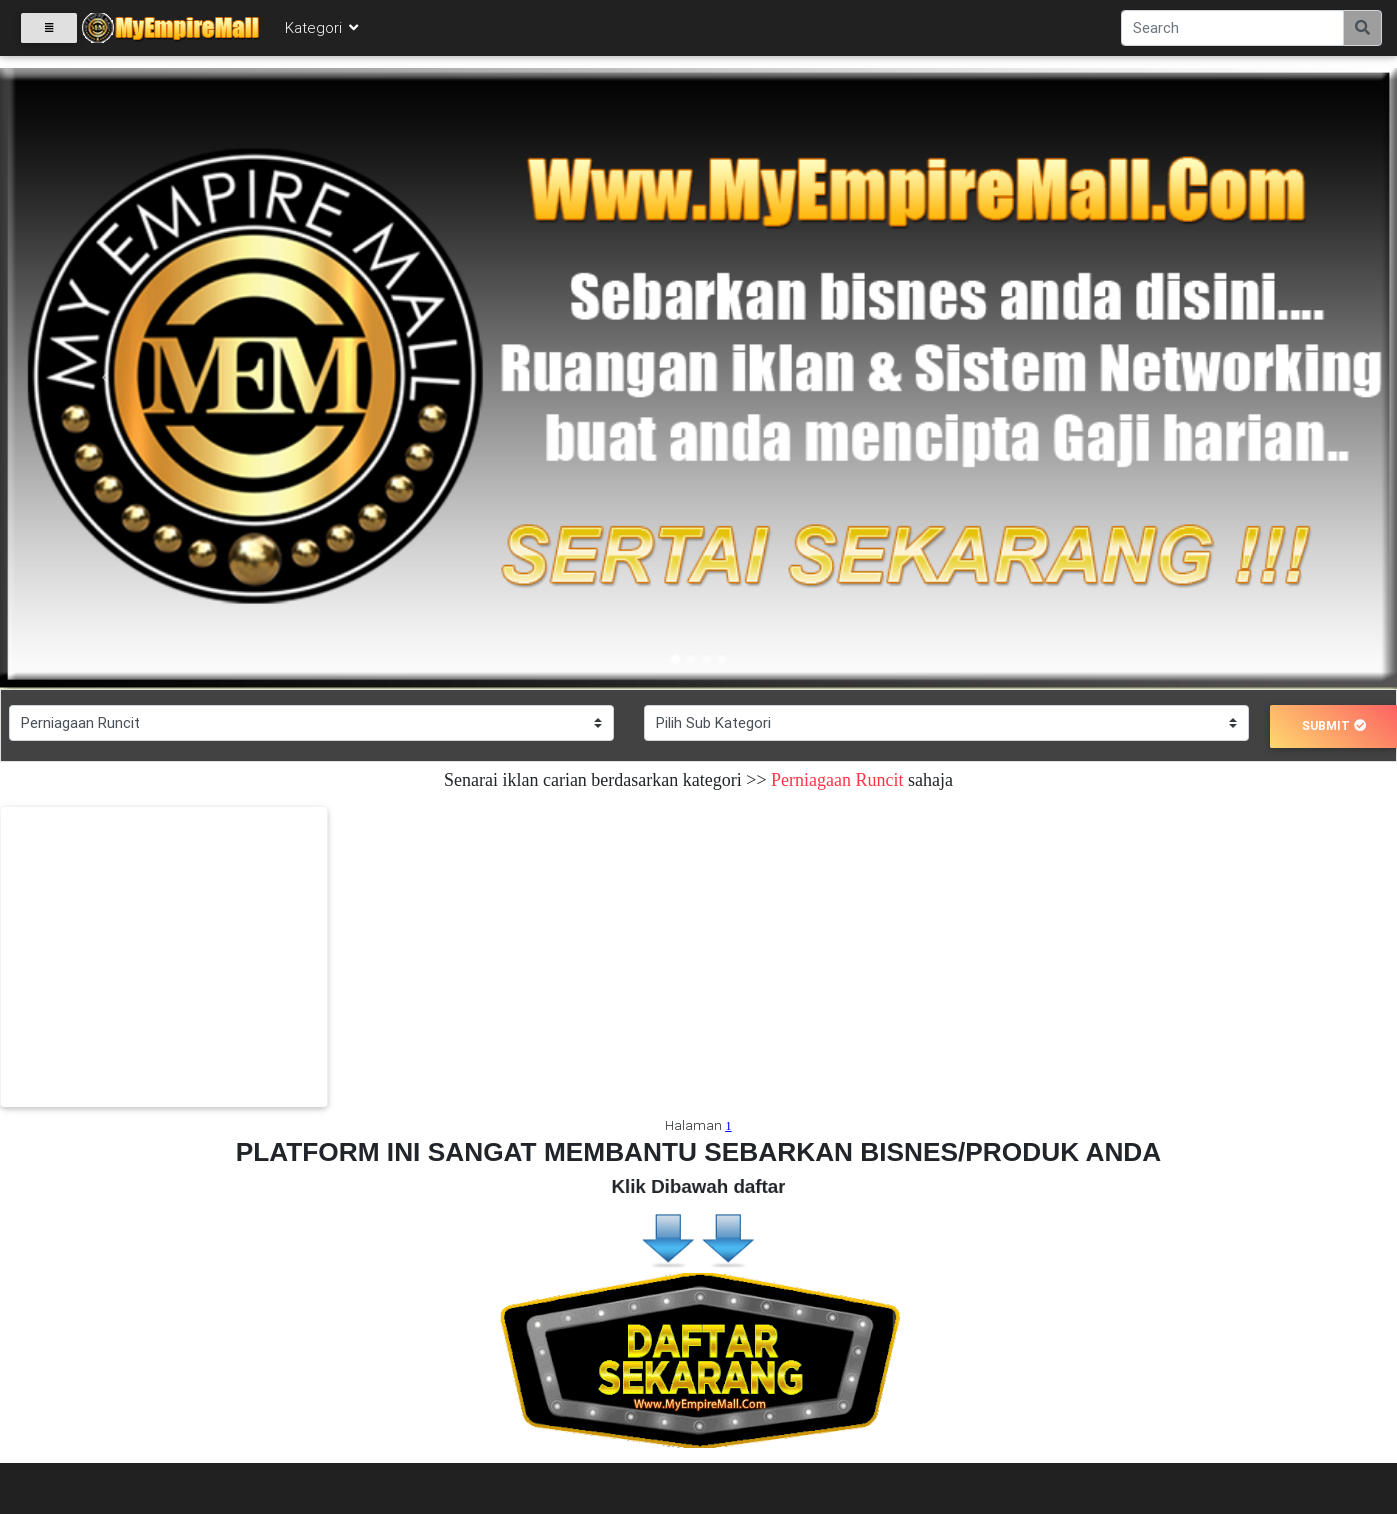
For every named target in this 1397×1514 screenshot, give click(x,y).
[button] (105, 378)
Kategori (323, 31)
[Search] (1232, 32)
